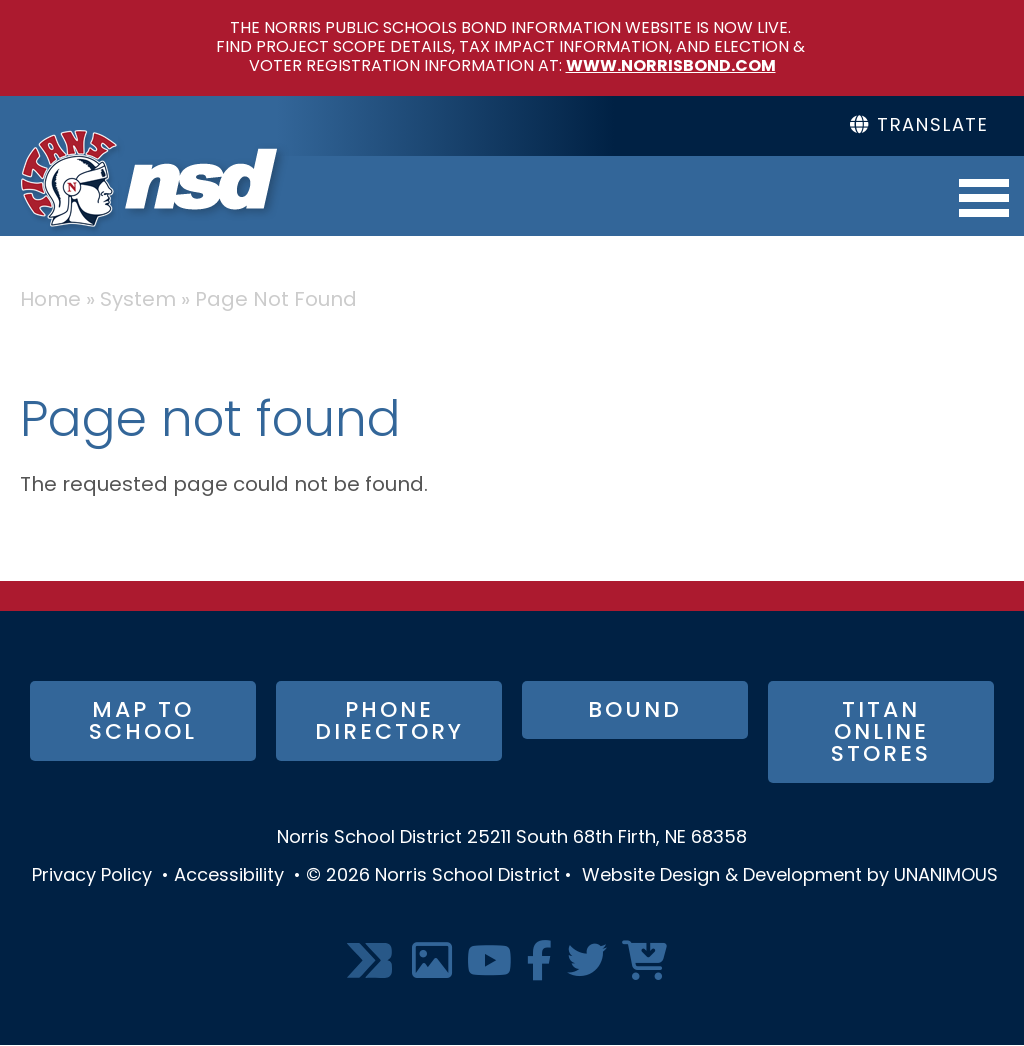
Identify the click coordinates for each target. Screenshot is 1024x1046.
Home (50, 301)
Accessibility (229, 876)
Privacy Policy (92, 876)
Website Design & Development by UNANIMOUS (790, 876)
